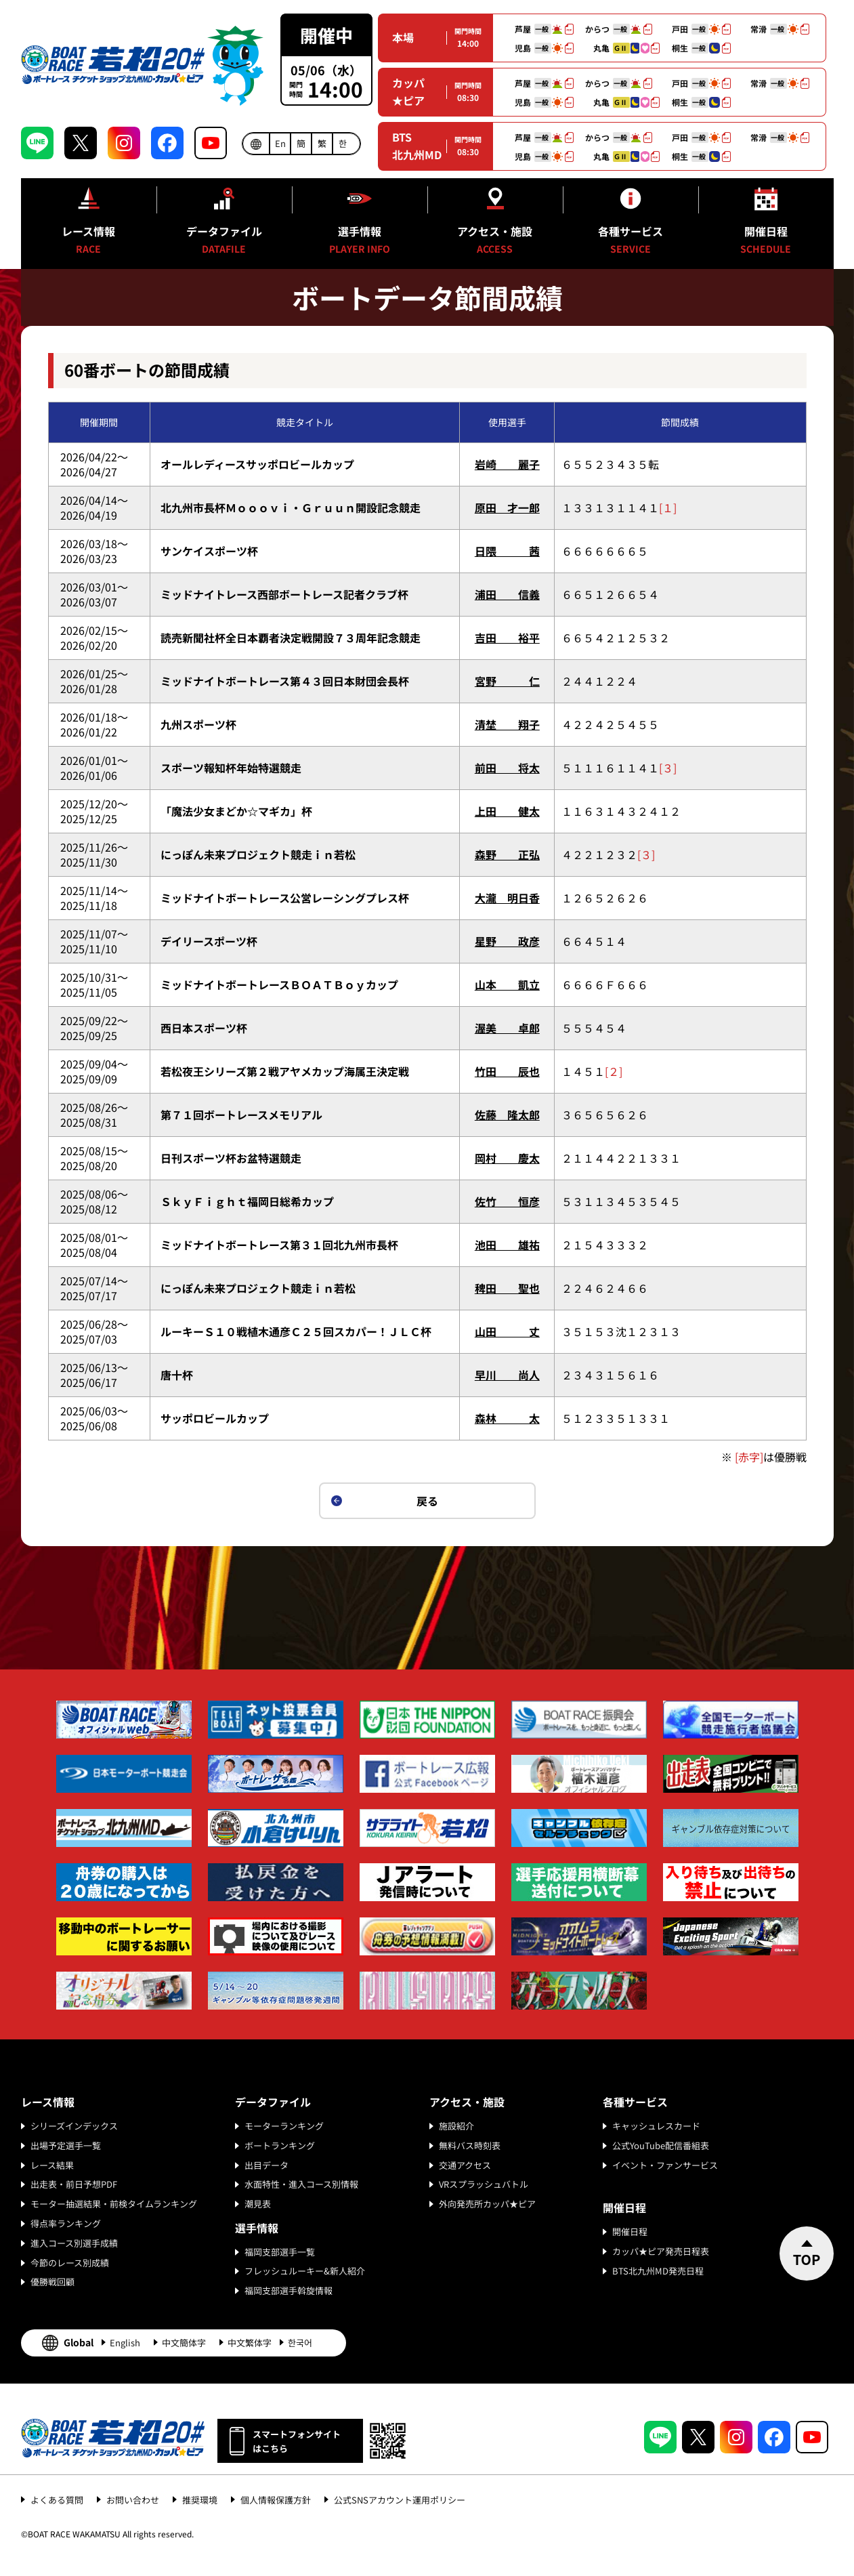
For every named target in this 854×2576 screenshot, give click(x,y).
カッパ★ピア (408, 91)
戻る (427, 1501)
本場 (403, 37)
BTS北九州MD (417, 146)
